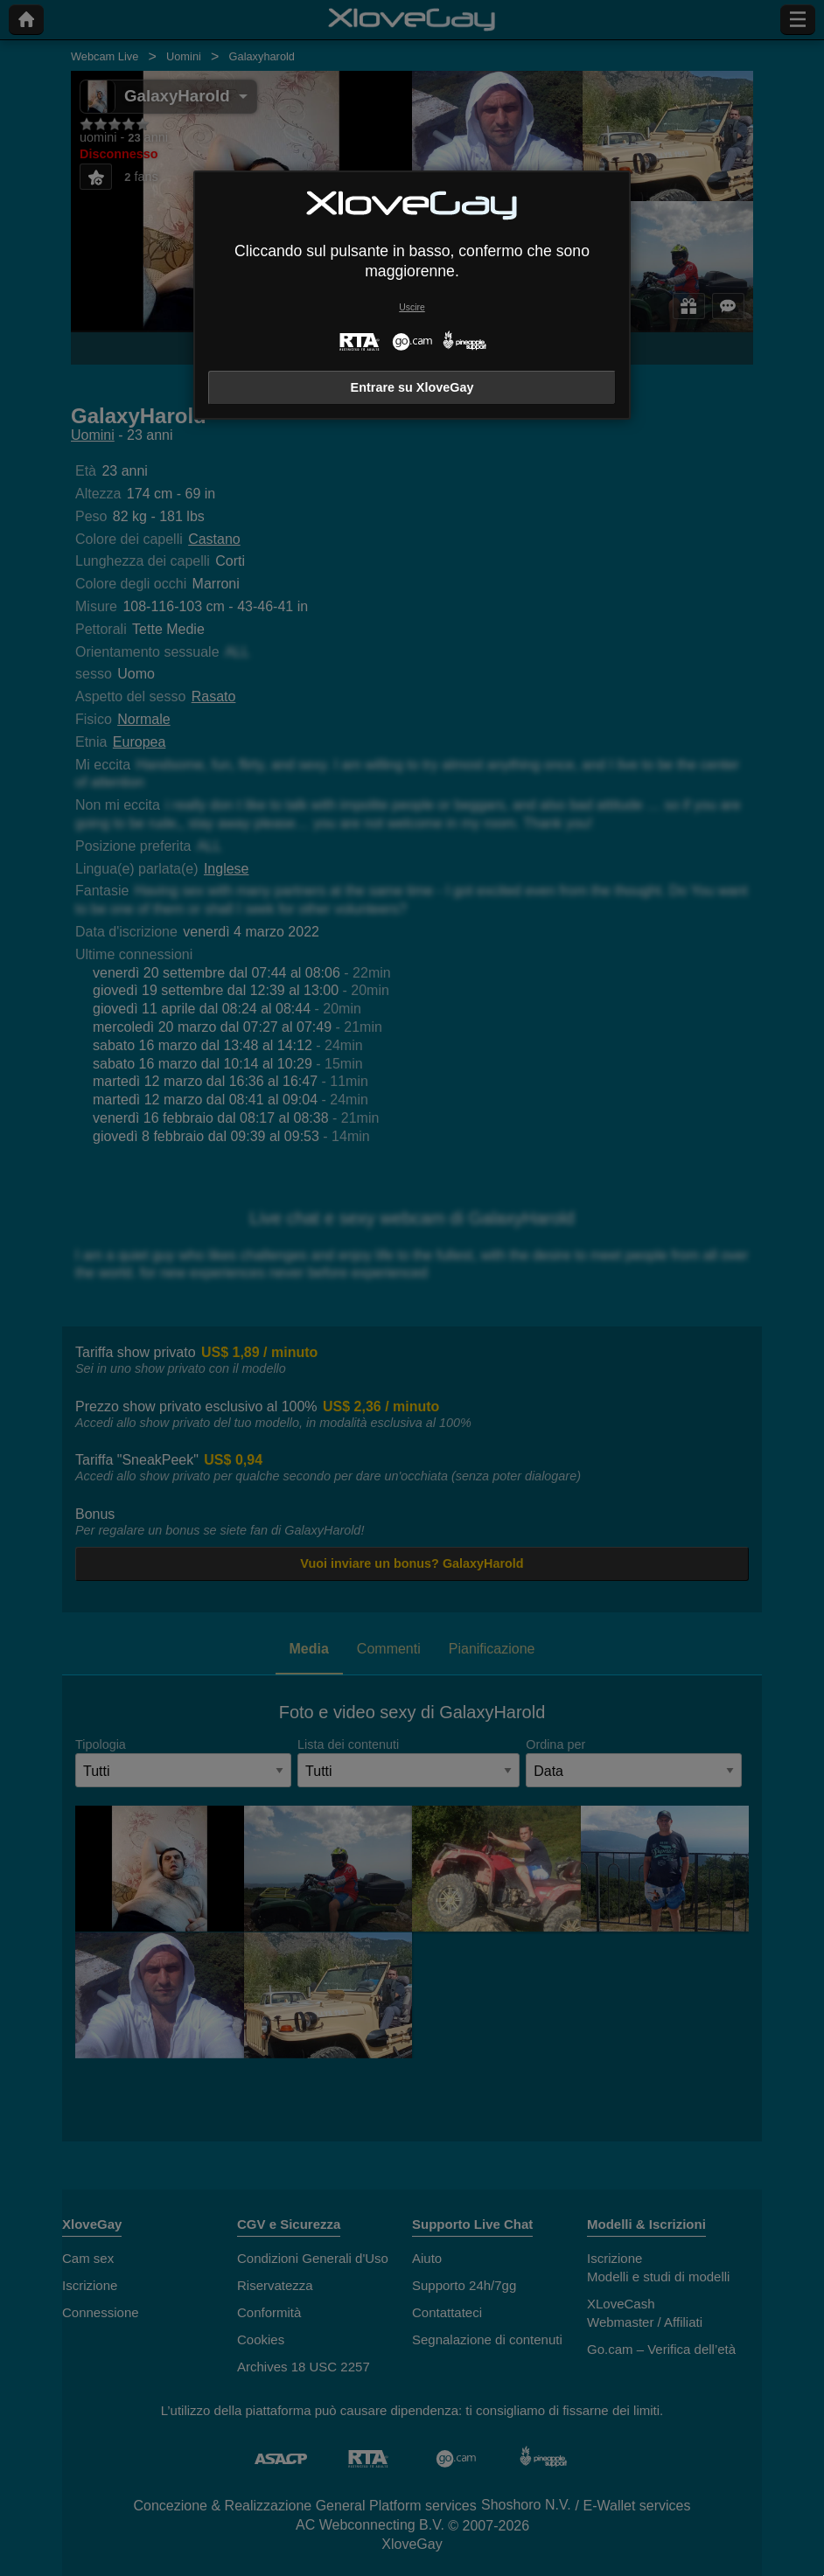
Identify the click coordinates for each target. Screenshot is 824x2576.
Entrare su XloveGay (412, 387)
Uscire (411, 307)
